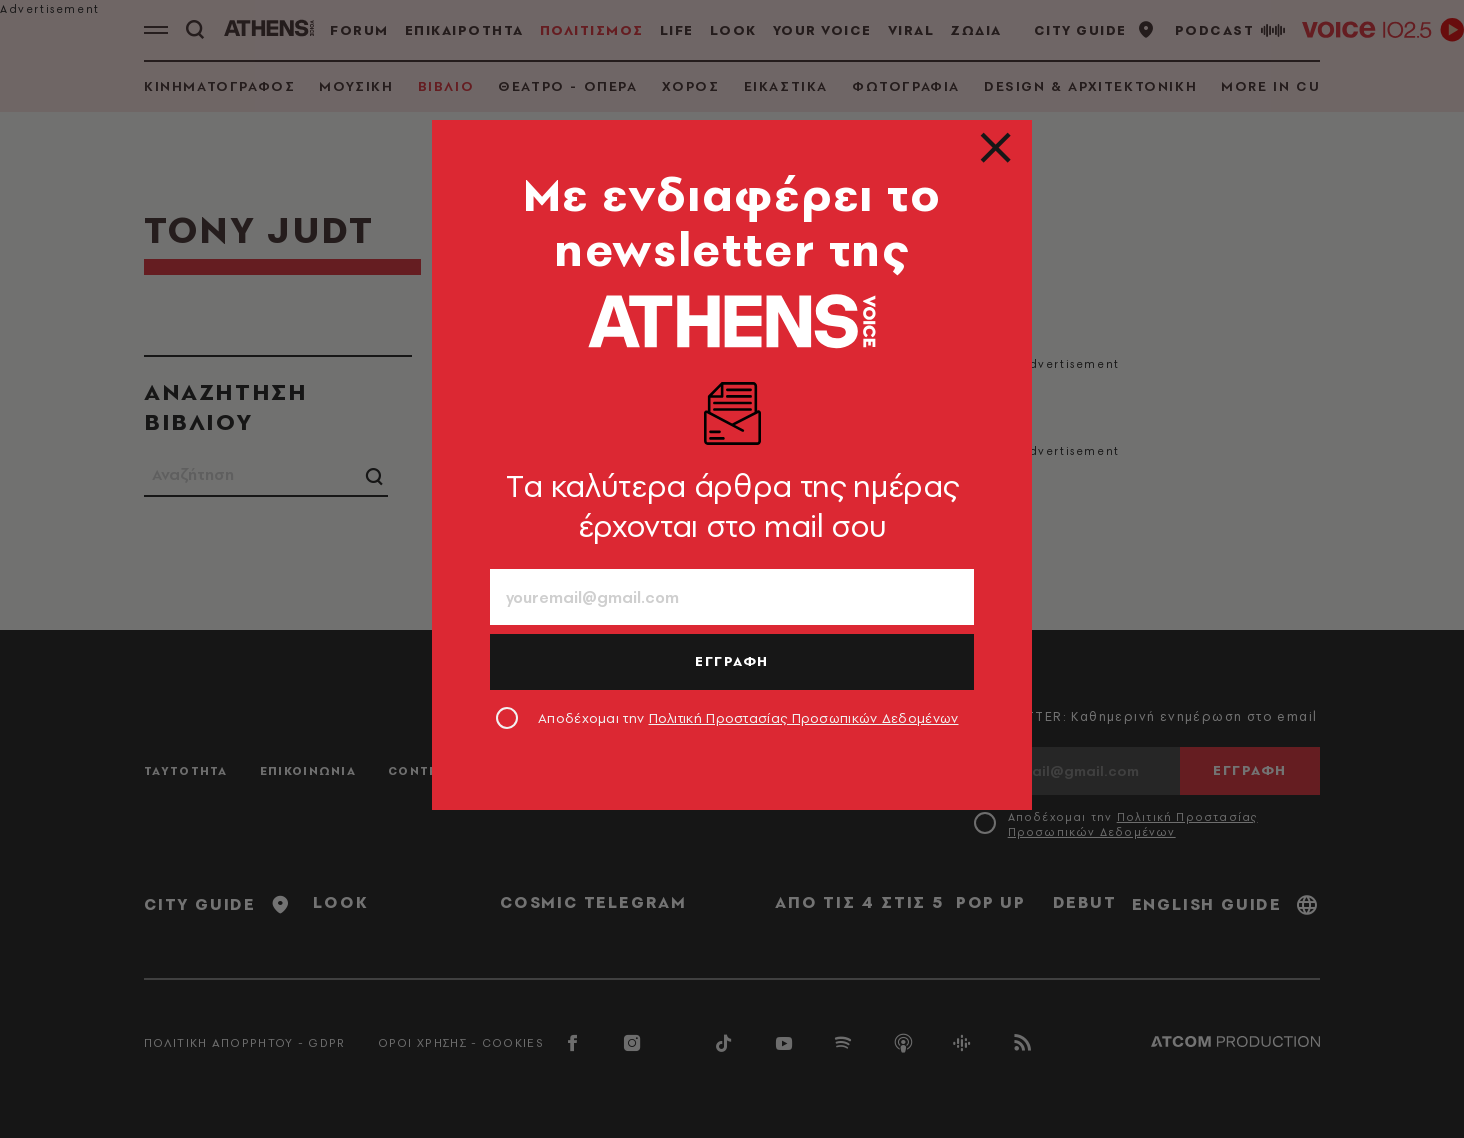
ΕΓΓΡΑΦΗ (732, 661)
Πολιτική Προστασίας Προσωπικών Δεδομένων (804, 718)
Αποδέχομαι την (748, 718)
